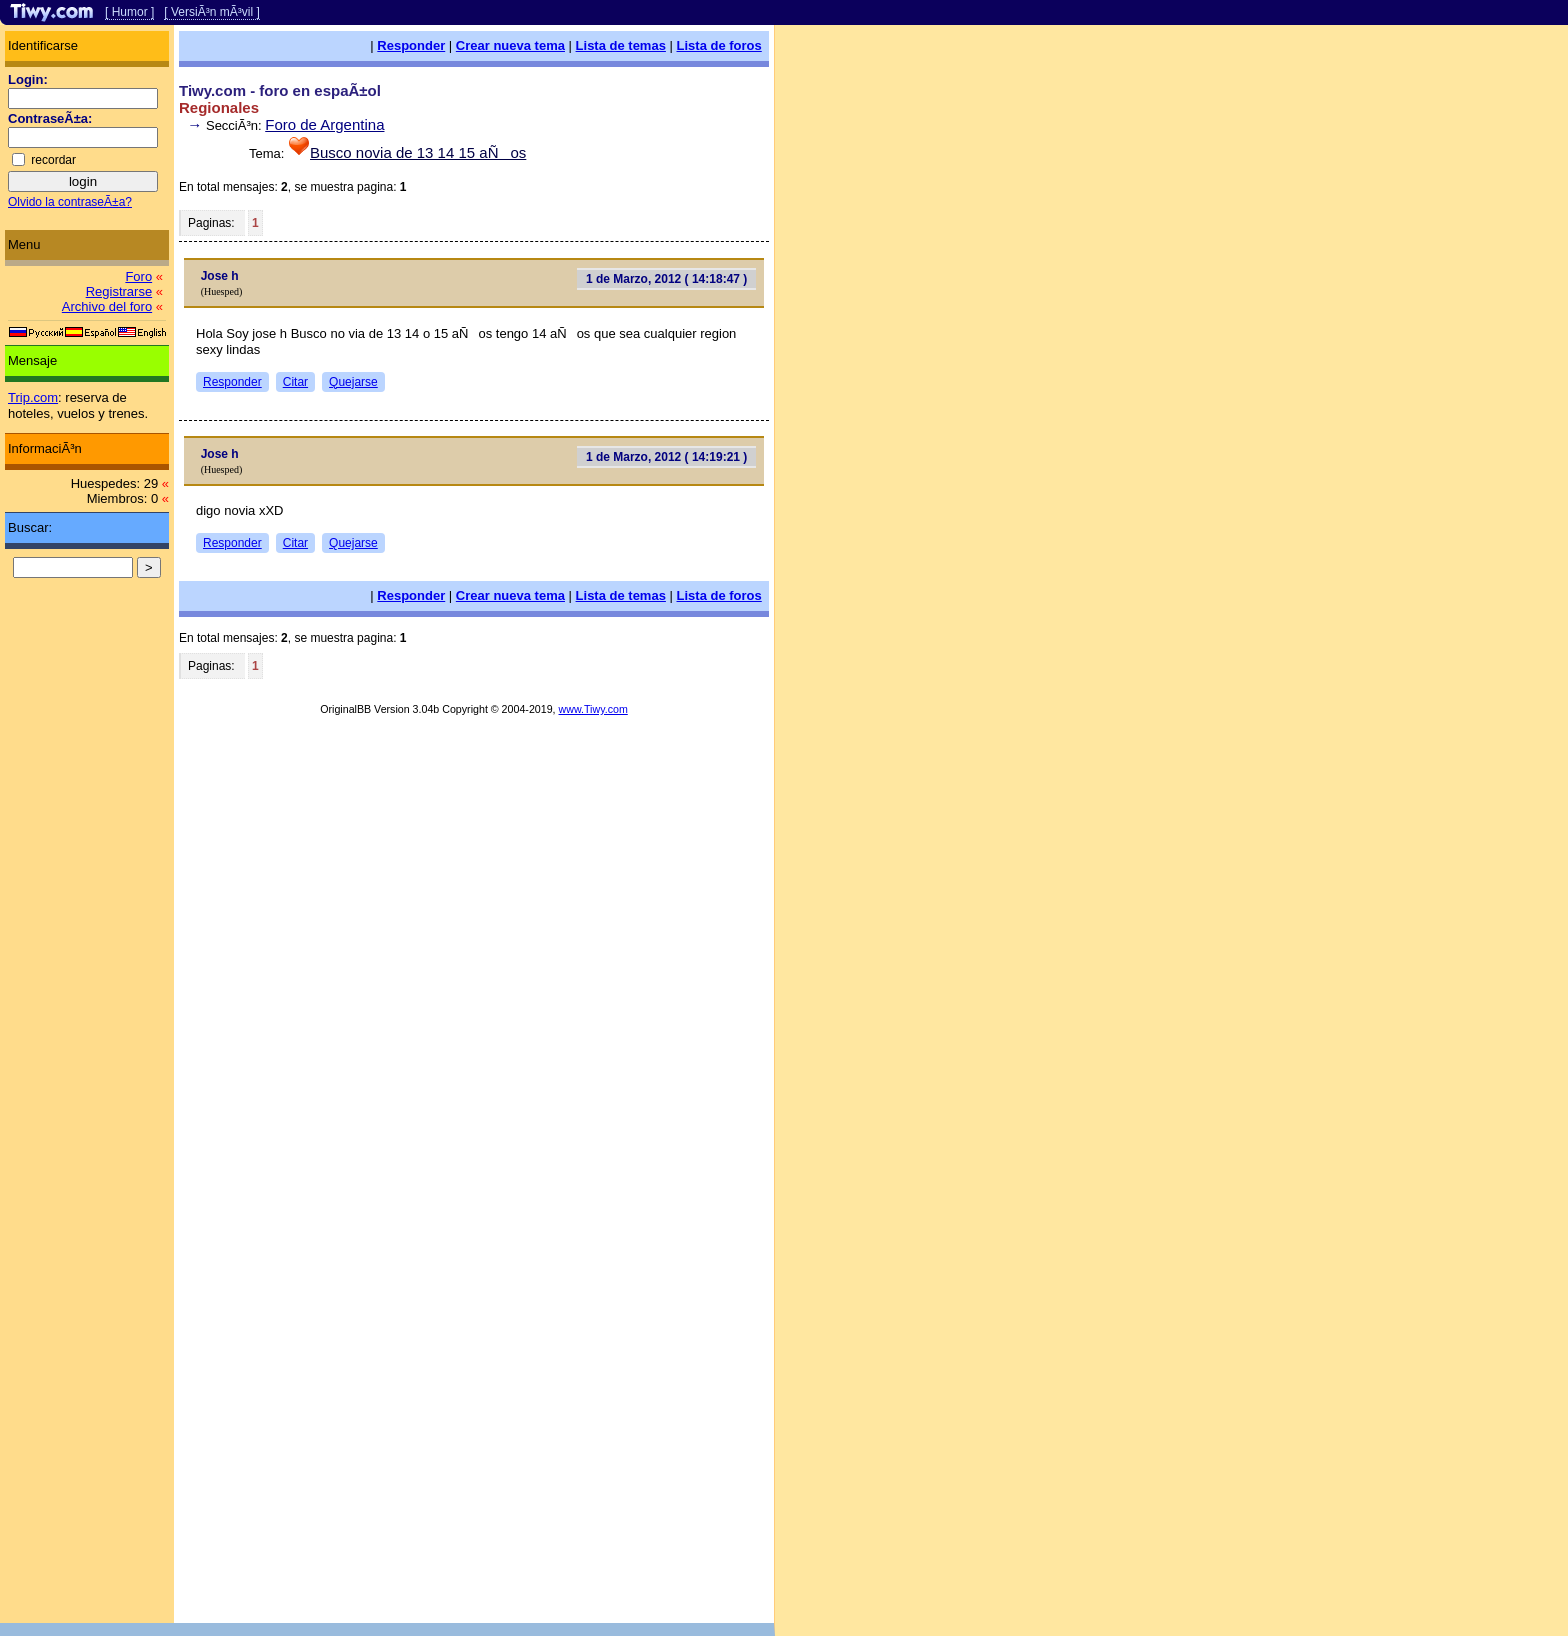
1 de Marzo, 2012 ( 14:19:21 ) (666, 457)
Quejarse (353, 382)
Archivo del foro (107, 306)
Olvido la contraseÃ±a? (70, 202)
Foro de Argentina (324, 124)
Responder (411, 45)
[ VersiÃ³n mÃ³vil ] (211, 12)
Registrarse (119, 291)
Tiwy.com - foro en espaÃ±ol (280, 90)
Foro (138, 276)
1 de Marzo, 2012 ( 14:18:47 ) (666, 279)
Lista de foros (719, 45)
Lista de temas (621, 45)
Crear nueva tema (510, 45)
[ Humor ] (129, 12)
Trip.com (33, 397)
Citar (295, 382)
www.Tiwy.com (593, 709)
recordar (53, 160)
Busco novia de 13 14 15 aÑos (418, 152)
